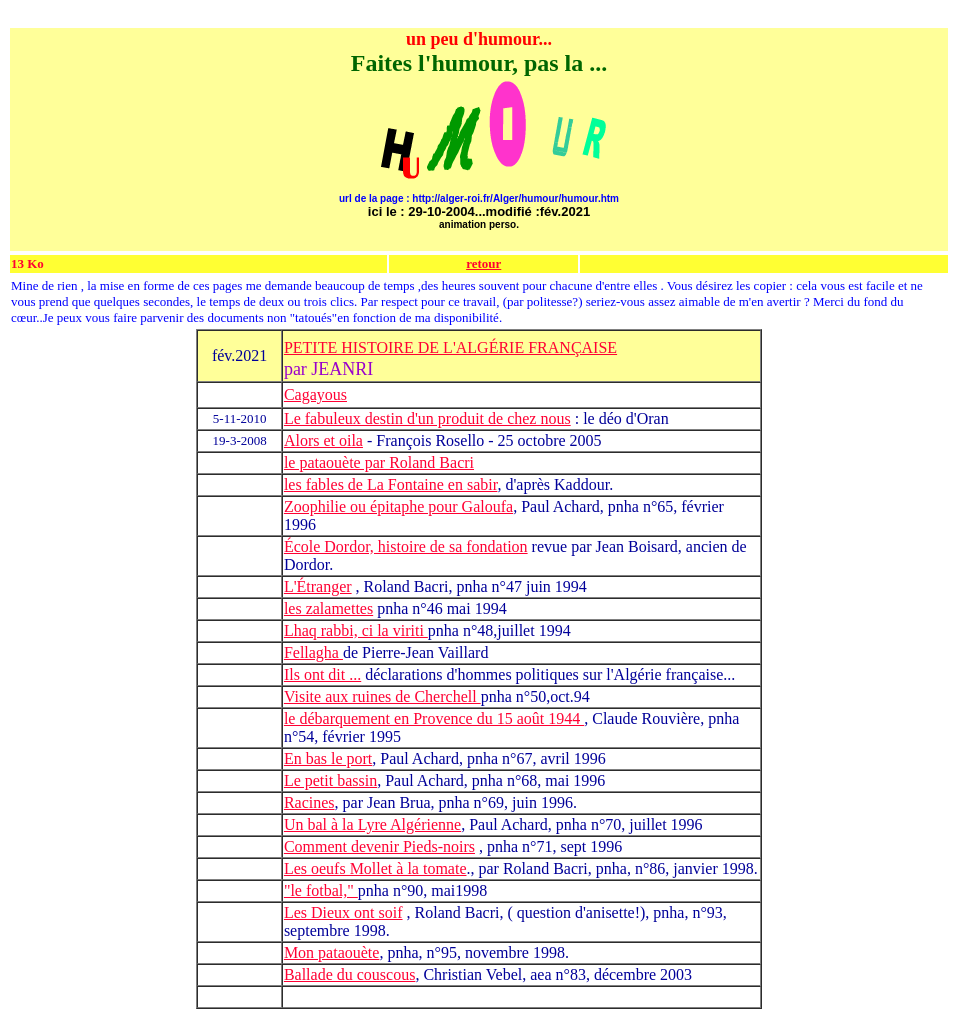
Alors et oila (323, 440)
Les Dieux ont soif (343, 912)
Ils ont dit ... (322, 674)
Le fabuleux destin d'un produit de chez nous (427, 418)
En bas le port (328, 758)
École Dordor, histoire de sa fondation (406, 546)
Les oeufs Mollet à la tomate (375, 868)
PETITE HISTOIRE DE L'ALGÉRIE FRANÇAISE (450, 347)
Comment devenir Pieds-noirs (379, 846)
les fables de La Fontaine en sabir (391, 484)
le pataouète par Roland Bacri (379, 462)
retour (483, 263)
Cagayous (315, 394)
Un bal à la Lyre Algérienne (372, 824)
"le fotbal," (321, 890)
